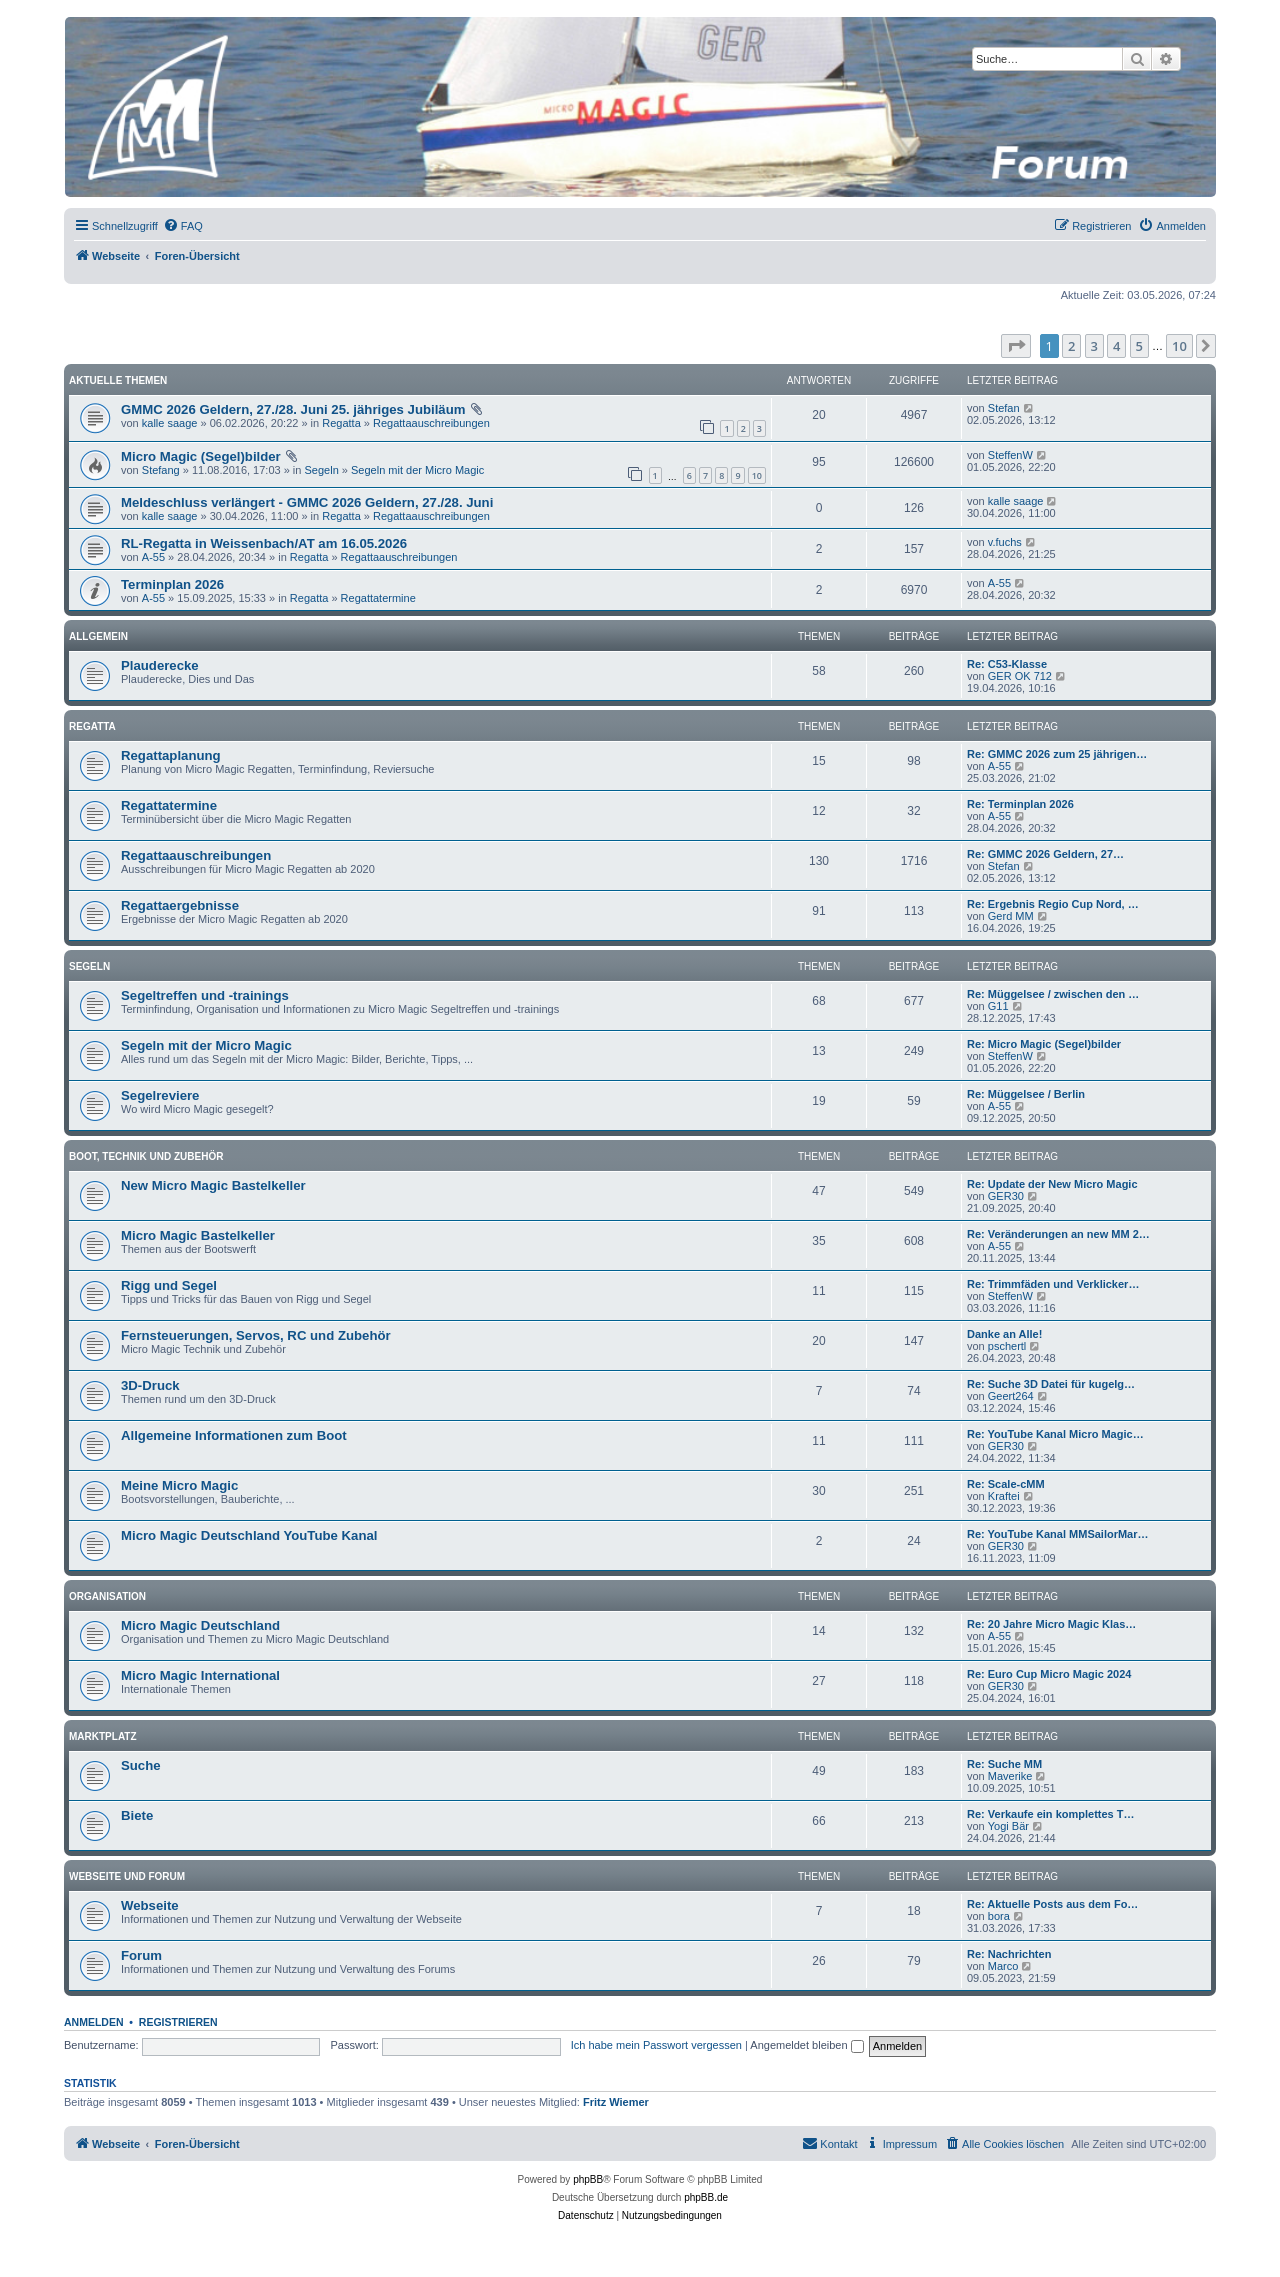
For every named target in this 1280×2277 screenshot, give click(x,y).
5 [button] (1139, 346)
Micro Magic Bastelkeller (198, 1235)
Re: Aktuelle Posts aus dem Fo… (1052, 1904)
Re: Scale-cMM (1006, 1484)
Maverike (1010, 1776)
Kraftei (1004, 1496)
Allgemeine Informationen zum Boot (234, 1435)
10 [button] (1179, 346)
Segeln (322, 470)
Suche (141, 1765)
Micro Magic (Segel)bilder (201, 456)
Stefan (1004, 408)
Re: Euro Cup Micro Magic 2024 (1049, 1674)
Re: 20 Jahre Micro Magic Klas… (1051, 1624)
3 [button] (1094, 346)
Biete (137, 1815)
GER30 (1006, 1196)
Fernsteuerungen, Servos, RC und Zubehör (256, 1335)
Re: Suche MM (1004, 1764)
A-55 (153, 557)
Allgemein (98, 636)
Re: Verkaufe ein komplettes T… (1051, 1814)
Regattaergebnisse (180, 905)
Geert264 (1011, 1396)
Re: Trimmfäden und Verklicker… (1053, 1284)
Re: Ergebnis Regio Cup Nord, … (1053, 904)
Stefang (161, 470)
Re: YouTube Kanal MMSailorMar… (1058, 1534)
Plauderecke (160, 665)
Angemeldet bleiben (806, 2045)
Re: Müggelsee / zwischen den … (1053, 994)
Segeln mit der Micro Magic (417, 470)
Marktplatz (103, 1736)
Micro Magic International (200, 1675)
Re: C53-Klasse (1007, 664)
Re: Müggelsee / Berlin (1026, 1094)
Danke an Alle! (1004, 1334)
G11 (998, 1006)
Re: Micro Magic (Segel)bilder (1044, 1044)
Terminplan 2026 (172, 584)
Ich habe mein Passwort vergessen (656, 2045)
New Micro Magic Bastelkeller (213, 1185)
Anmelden (94, 2022)
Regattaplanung (171, 755)
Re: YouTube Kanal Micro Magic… (1055, 1434)
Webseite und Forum (127, 1876)
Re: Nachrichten (1009, 1954)
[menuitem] (183, 226)
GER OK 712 (1020, 676)
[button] (1016, 346)
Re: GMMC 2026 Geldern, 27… (1045, 854)
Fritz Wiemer (616, 2102)
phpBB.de (706, 2197)
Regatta (341, 423)
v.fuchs (1005, 542)
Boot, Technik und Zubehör (146, 1156)
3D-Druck (150, 1385)
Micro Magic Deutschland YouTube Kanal (249, 1535)
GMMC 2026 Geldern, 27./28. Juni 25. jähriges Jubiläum (293, 409)
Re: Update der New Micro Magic (1052, 1184)
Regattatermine (378, 598)
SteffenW (1010, 455)
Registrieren (178, 2022)
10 (757, 475)
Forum (141, 1955)
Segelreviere (160, 1095)
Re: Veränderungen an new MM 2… (1058, 1234)
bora (999, 1916)
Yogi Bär (1008, 1826)
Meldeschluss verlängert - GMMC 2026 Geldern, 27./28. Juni (307, 502)
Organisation (107, 1596)
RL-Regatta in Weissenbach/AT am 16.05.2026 (264, 543)
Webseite (150, 1905)
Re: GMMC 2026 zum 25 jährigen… (1057, 754)
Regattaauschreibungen (431, 423)
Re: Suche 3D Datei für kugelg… (1051, 1384)
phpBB (588, 2179)
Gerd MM (1011, 916)
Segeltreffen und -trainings (205, 995)
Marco (1003, 1966)
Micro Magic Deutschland (200, 1625)
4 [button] (1116, 346)
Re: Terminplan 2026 (1020, 804)
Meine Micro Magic (179, 1485)
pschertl (1007, 1346)
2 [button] (1071, 346)
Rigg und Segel (169, 1285)
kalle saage (170, 423)
